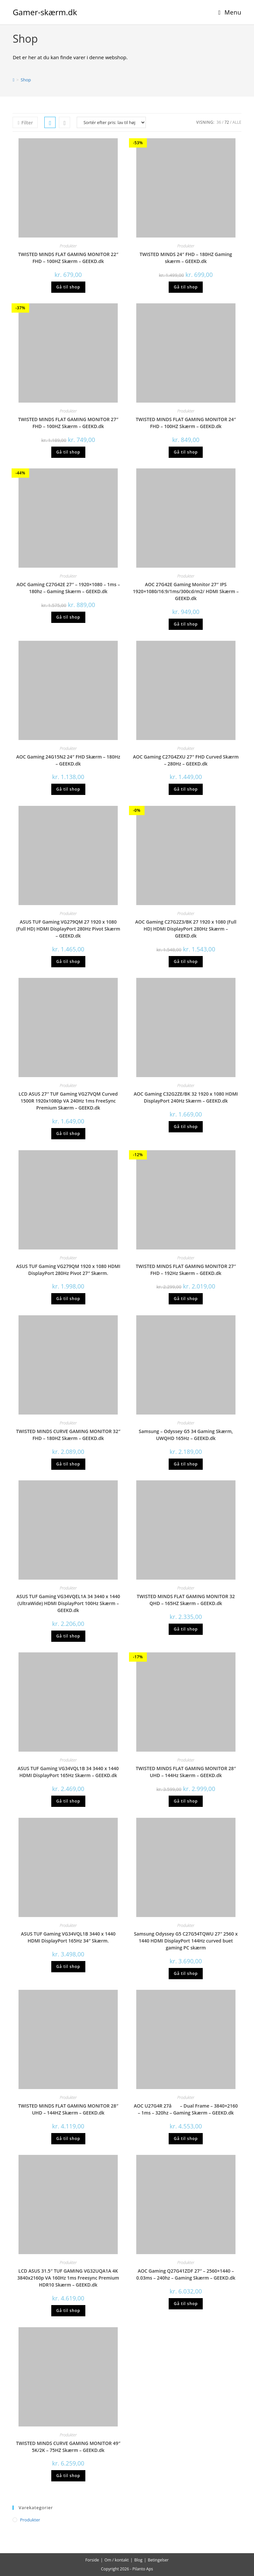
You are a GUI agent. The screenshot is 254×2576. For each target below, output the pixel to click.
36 (219, 122)
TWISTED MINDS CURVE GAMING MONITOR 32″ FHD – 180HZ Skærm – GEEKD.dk (68, 1434)
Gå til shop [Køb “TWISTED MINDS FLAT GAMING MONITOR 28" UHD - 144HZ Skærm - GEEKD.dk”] (68, 2138)
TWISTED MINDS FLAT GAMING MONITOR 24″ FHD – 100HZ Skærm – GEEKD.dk (186, 422)
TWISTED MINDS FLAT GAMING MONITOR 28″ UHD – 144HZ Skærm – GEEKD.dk (68, 2109)
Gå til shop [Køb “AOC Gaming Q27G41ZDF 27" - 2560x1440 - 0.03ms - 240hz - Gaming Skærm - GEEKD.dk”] (186, 2303)
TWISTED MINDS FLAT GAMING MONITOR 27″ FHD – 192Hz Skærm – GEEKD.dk (186, 1269)
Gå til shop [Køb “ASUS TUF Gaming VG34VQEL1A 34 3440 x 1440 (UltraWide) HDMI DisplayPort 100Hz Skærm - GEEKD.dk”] (68, 1636)
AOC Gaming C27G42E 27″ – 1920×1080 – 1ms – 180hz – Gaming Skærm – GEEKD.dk (68, 587)
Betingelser (158, 2560)
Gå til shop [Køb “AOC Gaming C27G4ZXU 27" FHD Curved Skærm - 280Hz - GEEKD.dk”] (186, 789)
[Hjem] (13, 80)
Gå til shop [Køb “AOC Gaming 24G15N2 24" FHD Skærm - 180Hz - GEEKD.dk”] (68, 789)
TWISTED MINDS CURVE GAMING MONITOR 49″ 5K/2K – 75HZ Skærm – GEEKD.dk (68, 2446)
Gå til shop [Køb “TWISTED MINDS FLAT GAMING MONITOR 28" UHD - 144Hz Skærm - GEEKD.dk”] (186, 1801)
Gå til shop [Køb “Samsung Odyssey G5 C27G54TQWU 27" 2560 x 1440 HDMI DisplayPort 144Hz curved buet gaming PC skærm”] (186, 1973)
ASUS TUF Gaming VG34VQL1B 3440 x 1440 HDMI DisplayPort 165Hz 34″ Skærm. (68, 1937)
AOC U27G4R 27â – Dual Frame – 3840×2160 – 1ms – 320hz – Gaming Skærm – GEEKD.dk (186, 2109)
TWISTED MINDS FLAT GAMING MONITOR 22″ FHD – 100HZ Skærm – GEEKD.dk (68, 257)
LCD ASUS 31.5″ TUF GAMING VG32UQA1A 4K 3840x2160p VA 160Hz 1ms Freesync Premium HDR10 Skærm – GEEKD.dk (68, 2278)
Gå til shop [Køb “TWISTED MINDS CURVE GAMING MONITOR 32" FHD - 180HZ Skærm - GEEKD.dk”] (68, 1464)
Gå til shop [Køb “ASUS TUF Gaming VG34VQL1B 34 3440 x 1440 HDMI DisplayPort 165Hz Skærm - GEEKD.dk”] (68, 1801)
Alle (237, 122)
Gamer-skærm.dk (45, 12)
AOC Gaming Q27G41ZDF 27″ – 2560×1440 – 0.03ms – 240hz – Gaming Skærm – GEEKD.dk (185, 2274)
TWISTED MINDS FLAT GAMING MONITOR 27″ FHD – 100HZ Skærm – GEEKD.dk (68, 422)
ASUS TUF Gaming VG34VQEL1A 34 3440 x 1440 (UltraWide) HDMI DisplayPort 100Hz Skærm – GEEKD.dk (68, 1603)
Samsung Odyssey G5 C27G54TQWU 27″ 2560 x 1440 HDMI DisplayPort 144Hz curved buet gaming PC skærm (186, 1941)
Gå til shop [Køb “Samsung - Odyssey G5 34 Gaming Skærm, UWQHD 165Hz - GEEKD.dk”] (186, 1464)
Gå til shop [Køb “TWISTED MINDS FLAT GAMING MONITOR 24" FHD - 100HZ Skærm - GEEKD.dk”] (186, 452)
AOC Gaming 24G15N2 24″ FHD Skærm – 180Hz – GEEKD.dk (68, 760)
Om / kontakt (117, 2560)
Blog (138, 2560)
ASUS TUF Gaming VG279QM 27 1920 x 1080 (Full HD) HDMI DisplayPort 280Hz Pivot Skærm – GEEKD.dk (68, 929)
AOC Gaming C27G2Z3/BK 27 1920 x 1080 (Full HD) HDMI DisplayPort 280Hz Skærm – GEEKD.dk (185, 929)
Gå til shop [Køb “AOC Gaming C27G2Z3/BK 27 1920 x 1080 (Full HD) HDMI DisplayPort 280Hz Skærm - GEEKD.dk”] (186, 961)
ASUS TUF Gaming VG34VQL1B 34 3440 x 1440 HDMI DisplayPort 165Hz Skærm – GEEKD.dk (68, 1771)
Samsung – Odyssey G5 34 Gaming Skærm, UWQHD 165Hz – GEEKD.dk (186, 1434)
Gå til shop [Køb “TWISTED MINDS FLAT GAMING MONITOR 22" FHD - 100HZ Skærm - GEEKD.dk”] (68, 287)
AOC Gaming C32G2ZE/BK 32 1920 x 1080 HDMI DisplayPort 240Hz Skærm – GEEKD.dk (186, 1097)
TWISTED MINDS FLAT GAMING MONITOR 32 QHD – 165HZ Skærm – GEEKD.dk (186, 1599)
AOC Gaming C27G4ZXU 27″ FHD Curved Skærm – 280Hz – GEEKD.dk (186, 760)
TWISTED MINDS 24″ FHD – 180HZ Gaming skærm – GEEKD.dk (186, 257)
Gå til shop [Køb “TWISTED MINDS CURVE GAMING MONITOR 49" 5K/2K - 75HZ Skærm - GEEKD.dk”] (68, 2475)
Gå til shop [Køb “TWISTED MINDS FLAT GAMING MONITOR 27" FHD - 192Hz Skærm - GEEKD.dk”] (186, 1298)
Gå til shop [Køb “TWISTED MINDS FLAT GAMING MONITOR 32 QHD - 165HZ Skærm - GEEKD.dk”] (186, 1629)
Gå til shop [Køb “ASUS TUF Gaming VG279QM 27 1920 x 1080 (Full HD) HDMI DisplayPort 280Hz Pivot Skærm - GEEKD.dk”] (68, 961)
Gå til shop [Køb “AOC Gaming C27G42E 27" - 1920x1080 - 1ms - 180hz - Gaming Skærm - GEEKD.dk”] (68, 617)
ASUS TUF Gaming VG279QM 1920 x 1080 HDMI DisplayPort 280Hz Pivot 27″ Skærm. (68, 1269)
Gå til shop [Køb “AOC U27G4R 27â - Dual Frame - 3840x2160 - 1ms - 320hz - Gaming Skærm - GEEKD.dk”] (186, 2138)
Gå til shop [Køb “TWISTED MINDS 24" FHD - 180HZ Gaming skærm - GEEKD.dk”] (186, 287)
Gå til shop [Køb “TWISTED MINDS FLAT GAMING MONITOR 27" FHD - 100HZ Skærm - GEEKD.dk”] (68, 452)
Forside (92, 2560)
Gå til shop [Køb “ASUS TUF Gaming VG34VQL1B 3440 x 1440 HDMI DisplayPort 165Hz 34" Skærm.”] (68, 1966)
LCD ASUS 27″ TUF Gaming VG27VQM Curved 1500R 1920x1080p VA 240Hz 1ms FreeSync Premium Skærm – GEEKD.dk (68, 1101)
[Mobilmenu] (229, 12)
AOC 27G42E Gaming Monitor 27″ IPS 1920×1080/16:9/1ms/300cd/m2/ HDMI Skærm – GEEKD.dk (186, 591)
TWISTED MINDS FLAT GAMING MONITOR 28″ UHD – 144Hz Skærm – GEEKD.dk (186, 1771)
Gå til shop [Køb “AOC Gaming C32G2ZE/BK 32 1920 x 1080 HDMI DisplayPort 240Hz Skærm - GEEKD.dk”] (186, 1126)
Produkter (68, 246)
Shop (26, 80)
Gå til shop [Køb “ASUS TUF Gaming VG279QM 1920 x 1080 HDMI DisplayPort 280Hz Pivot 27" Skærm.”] (68, 1298)
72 (227, 122)
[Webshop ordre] (111, 122)
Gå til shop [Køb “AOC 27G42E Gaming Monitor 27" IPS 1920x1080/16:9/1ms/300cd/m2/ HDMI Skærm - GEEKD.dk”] (186, 624)
